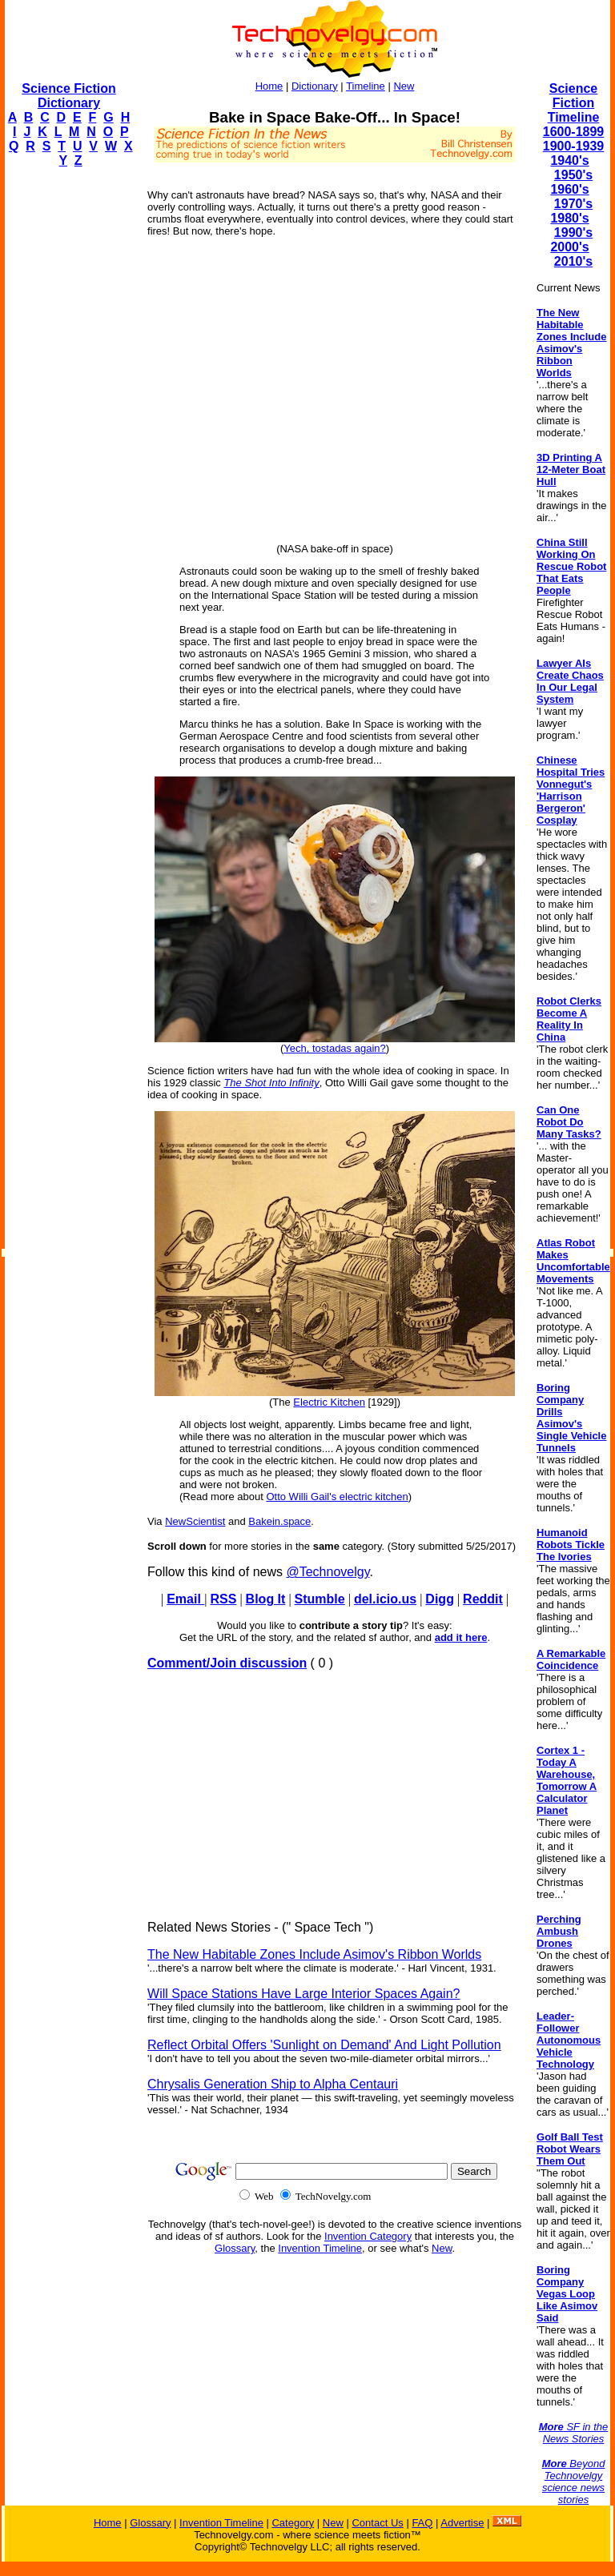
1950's (573, 175)
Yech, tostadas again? (334, 1048)
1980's (569, 218)
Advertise (462, 2523)
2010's (573, 261)
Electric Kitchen (329, 1402)
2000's (569, 247)
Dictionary (314, 86)
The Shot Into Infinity (271, 1083)
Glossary (235, 2248)
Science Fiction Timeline (574, 103)
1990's (573, 232)
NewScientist (195, 1521)
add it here (461, 1637)
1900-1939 (574, 146)
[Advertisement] (69, 421)
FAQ (422, 2523)
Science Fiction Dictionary (68, 96)
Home (269, 86)
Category (292, 2523)
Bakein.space (279, 1521)
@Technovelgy (327, 1572)
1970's (573, 204)
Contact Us (377, 2523)
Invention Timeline (320, 2248)
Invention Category (368, 2236)
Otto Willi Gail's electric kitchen (337, 1497)
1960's (569, 189)
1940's (569, 160)
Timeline (365, 86)
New (403, 86)
